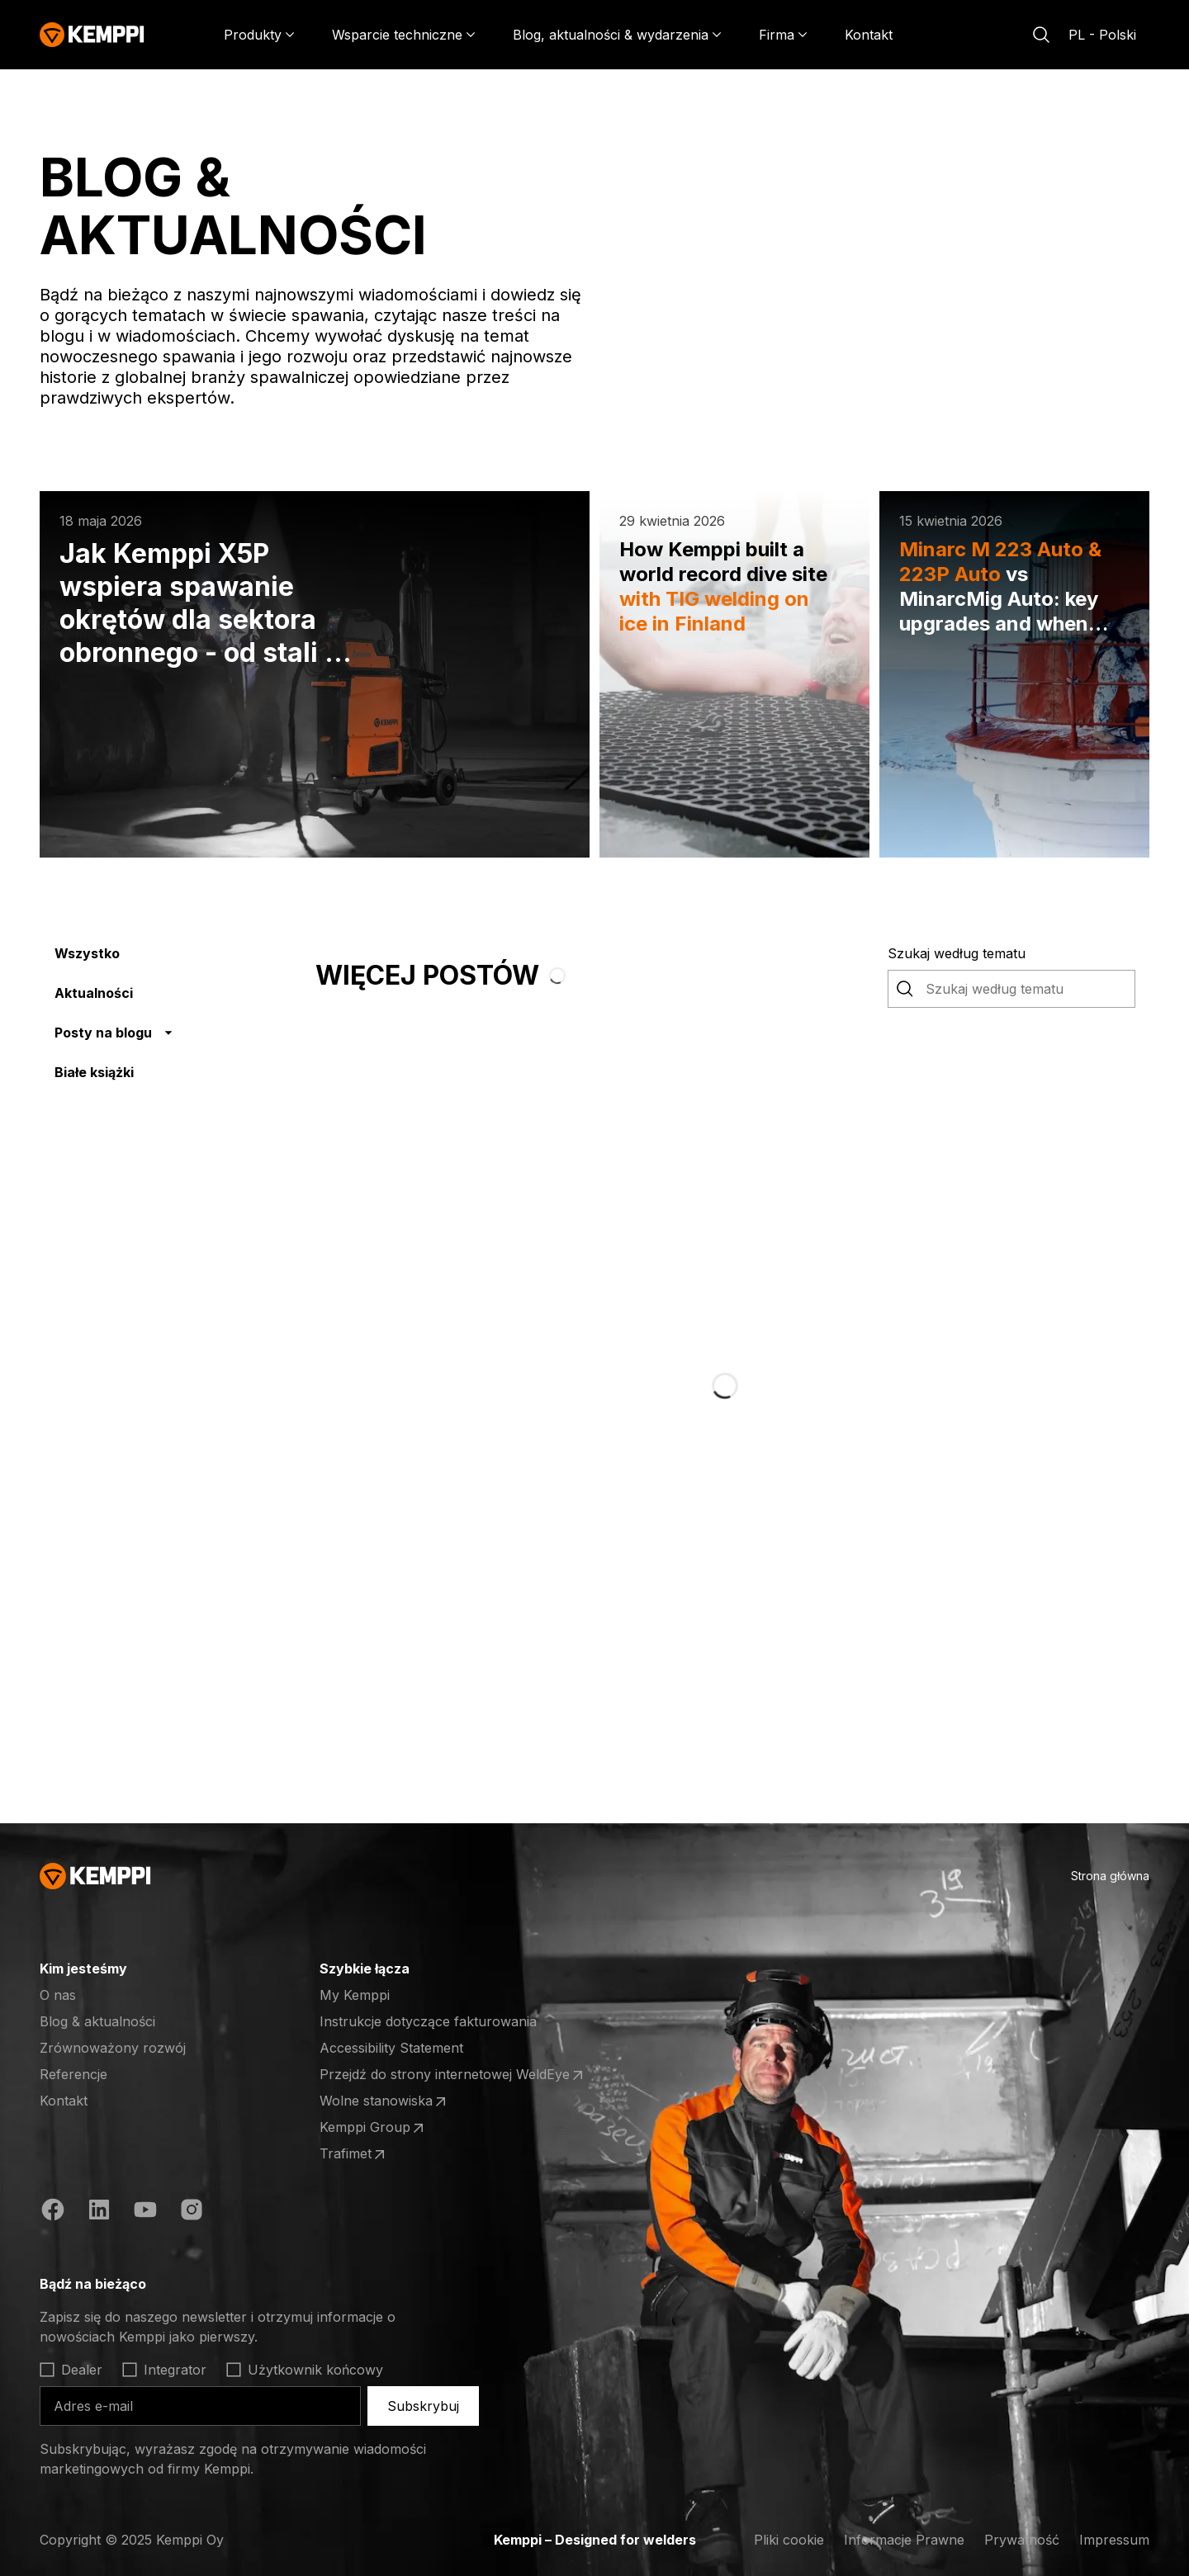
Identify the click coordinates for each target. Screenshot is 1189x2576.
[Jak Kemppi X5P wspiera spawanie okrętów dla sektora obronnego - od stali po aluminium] (315, 674)
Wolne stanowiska (384, 2101)
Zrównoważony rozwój (113, 2048)
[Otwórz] (268, 2284)
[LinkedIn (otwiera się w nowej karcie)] (99, 2212)
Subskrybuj (423, 2406)
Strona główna (1110, 1876)
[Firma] (783, 34)
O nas (58, 1995)
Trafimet (384, 2154)
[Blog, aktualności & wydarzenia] (617, 34)
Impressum (1114, 2539)
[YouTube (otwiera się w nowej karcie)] (145, 2212)
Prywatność (1021, 2539)
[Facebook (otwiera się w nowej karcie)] (53, 2212)
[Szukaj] (1041, 35)
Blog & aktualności (97, 2021)
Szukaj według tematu (957, 953)
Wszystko (87, 953)
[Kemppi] (92, 34)
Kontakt (869, 34)
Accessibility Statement (391, 2048)
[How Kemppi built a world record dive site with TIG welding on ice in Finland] (734, 674)
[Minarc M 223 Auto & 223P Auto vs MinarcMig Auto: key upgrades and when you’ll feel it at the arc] (1014, 674)
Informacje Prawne (904, 2539)
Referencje (73, 2074)
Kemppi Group (384, 2128)
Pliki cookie (789, 2539)
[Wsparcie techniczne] (404, 34)
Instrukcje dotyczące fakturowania (428, 2021)
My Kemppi (355, 1995)
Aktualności (93, 993)
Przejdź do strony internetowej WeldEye (453, 2075)
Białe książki (94, 1072)
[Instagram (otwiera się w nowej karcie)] (191, 2212)
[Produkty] (259, 34)
